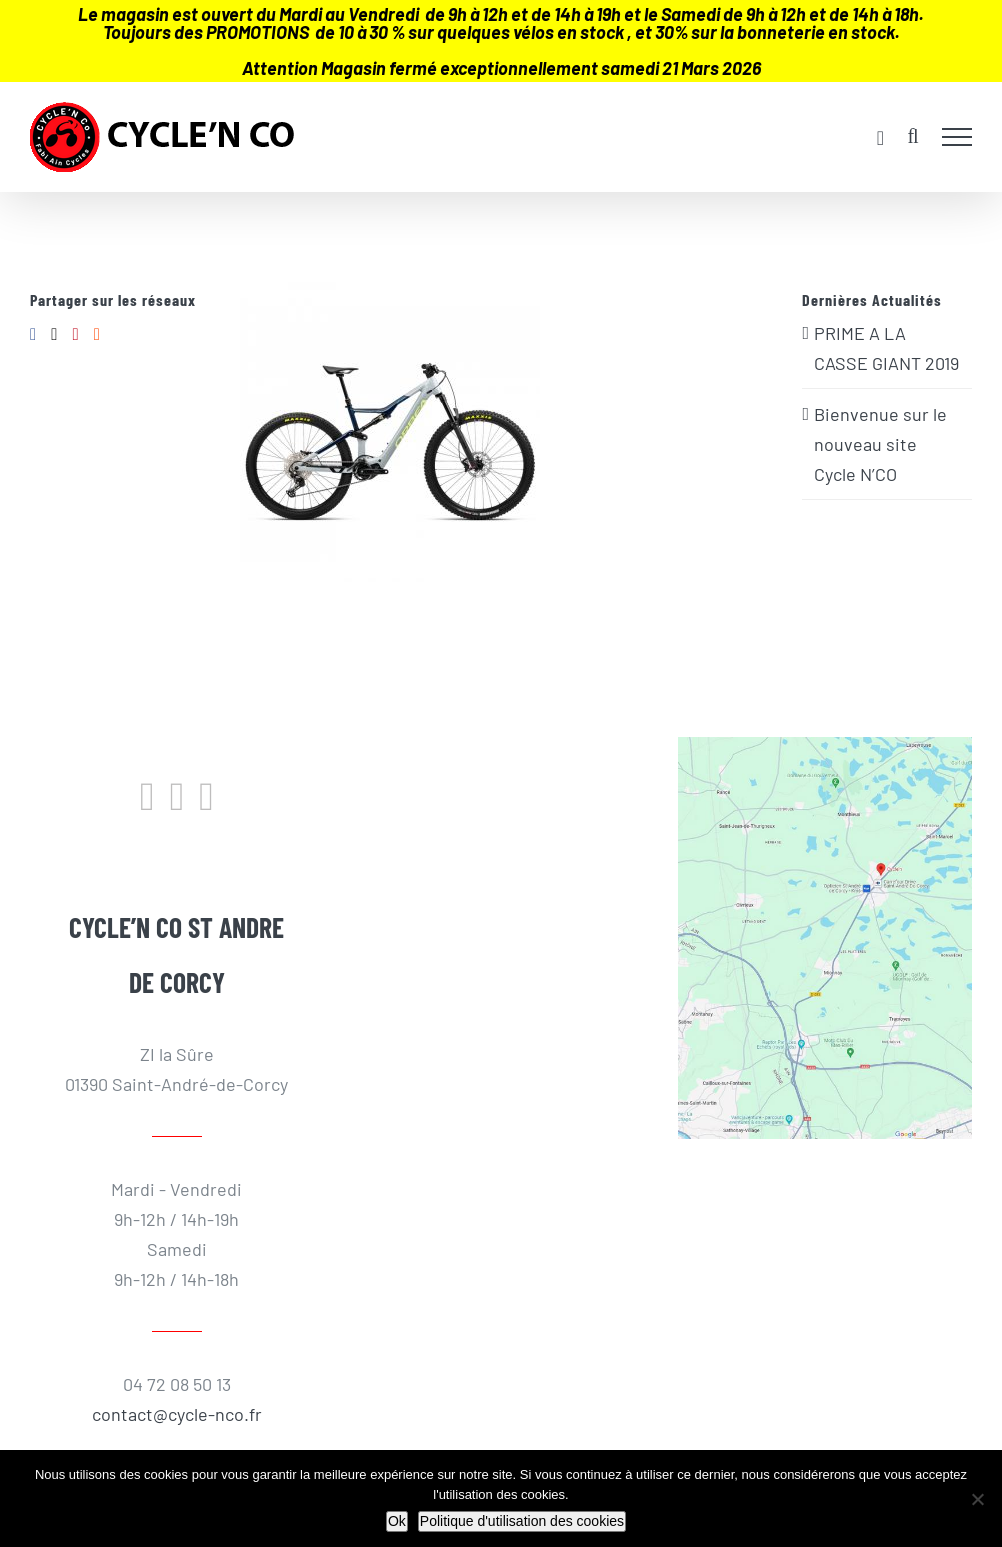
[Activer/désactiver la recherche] (912, 136)
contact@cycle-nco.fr (177, 1414)
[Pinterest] (75, 334)
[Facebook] (33, 334)
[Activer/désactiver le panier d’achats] (880, 138)
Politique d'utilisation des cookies (522, 1521)
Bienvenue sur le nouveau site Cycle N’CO (880, 444)
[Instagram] (177, 797)
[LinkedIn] (206, 797)
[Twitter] (54, 334)
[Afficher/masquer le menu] (957, 137)
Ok (397, 1521)
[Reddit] (97, 334)
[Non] (977, 1499)
